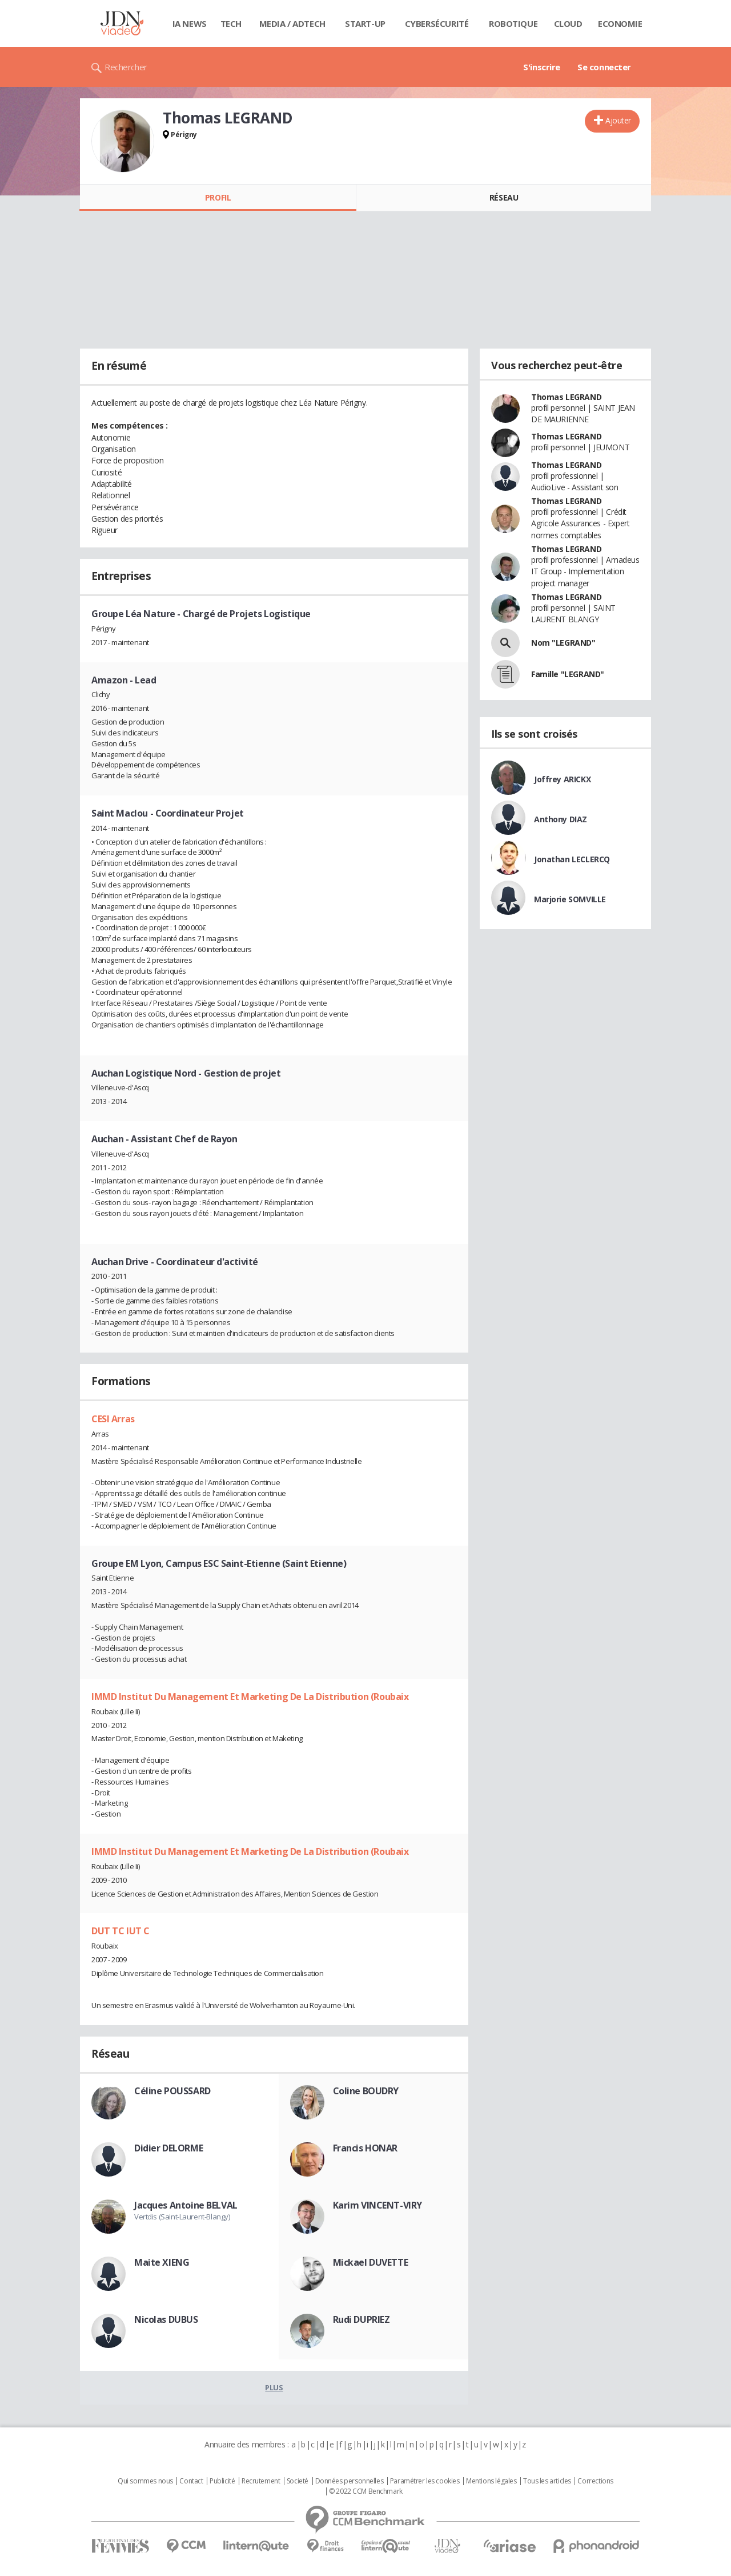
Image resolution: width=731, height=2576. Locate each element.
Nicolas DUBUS (166, 2319)
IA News (189, 23)
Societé (297, 2481)
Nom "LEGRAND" (563, 642)
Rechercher (126, 67)
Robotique (513, 23)
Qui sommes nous (145, 2481)
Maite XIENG (161, 2262)
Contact (191, 2481)
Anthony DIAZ (560, 819)
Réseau (503, 197)
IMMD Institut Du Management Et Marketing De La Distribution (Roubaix (249, 1696)
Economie (620, 23)
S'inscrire (541, 67)
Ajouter (618, 120)
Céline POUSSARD (172, 2091)
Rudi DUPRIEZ (361, 2319)
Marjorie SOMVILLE (570, 899)
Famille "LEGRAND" (567, 674)
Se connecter (604, 67)
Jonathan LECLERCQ (572, 859)
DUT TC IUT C (120, 1931)
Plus (274, 2387)
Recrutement (261, 2481)
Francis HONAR (365, 2148)
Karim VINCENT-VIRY (377, 2205)
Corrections (595, 2481)
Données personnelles (349, 2481)
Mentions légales (491, 2481)
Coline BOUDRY (366, 2091)
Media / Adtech (292, 23)
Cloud (568, 23)
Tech (231, 23)
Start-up (365, 23)
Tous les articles (547, 2481)
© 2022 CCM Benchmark (366, 2491)
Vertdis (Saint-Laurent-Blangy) (182, 2216)
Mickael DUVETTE (370, 2262)
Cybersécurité (437, 23)
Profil (218, 197)
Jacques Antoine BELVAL (186, 2205)
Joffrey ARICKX (562, 779)
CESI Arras (113, 1419)
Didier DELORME (168, 2148)
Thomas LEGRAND (566, 396)
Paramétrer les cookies (425, 2481)
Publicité (222, 2481)
